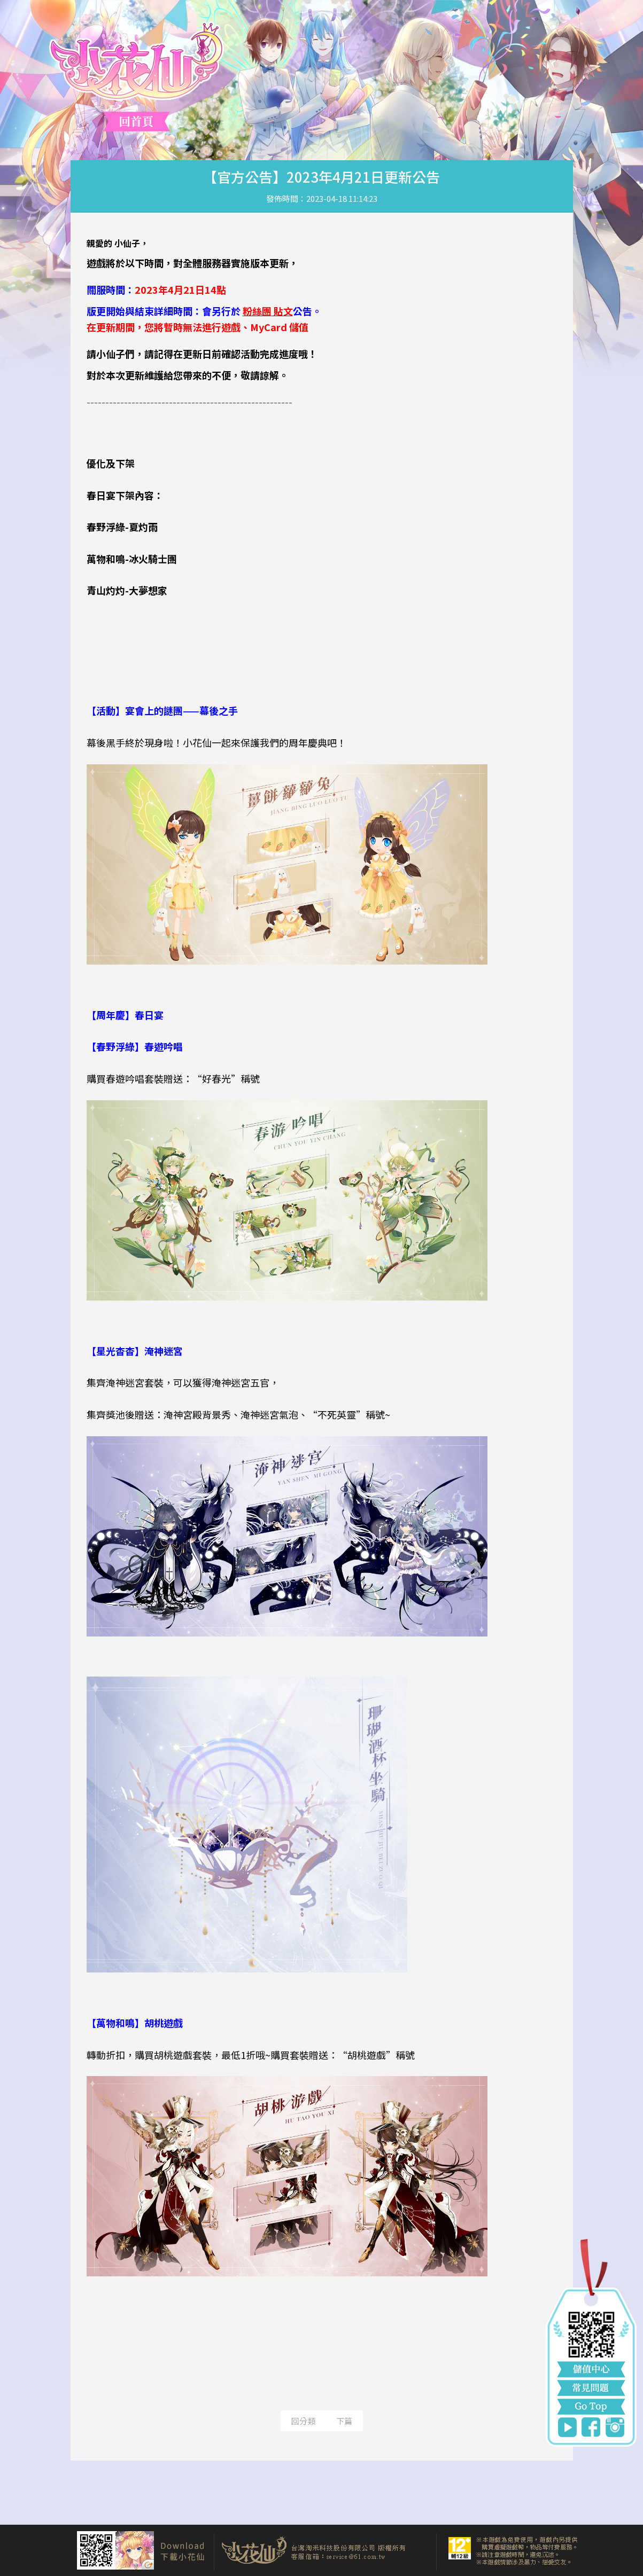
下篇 (344, 2420)
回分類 (303, 2420)
